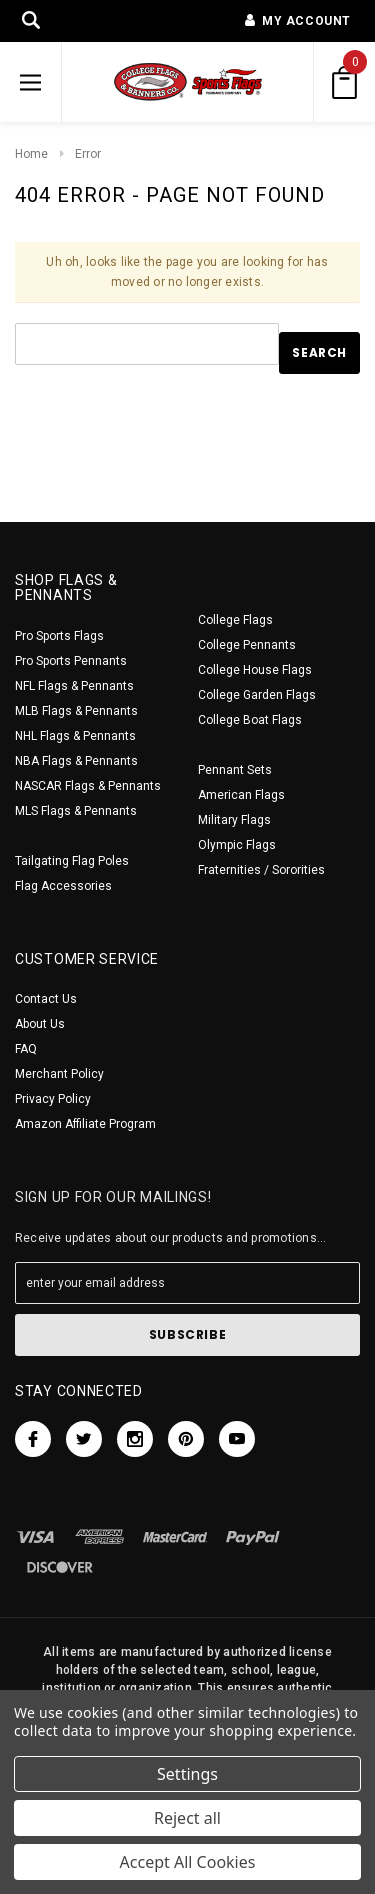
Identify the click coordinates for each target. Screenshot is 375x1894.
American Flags (241, 795)
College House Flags (255, 670)
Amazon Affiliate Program (85, 1124)
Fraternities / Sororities (261, 870)
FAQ (26, 1049)
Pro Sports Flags (59, 636)
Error (88, 154)
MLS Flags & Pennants (76, 811)
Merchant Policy (59, 1074)
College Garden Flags (257, 695)
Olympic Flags (237, 845)
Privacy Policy (53, 1099)
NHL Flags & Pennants (75, 736)
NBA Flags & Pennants (76, 761)
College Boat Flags (250, 720)
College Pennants (247, 645)
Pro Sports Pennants (71, 661)
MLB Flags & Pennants (76, 711)
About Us (40, 1024)
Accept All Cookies (188, 1862)
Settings (187, 1774)
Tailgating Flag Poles (72, 861)
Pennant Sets (235, 770)
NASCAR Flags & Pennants (88, 786)
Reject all (187, 1818)
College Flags (235, 620)
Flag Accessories (63, 886)
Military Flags (234, 820)
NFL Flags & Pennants (74, 686)
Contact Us (46, 999)
